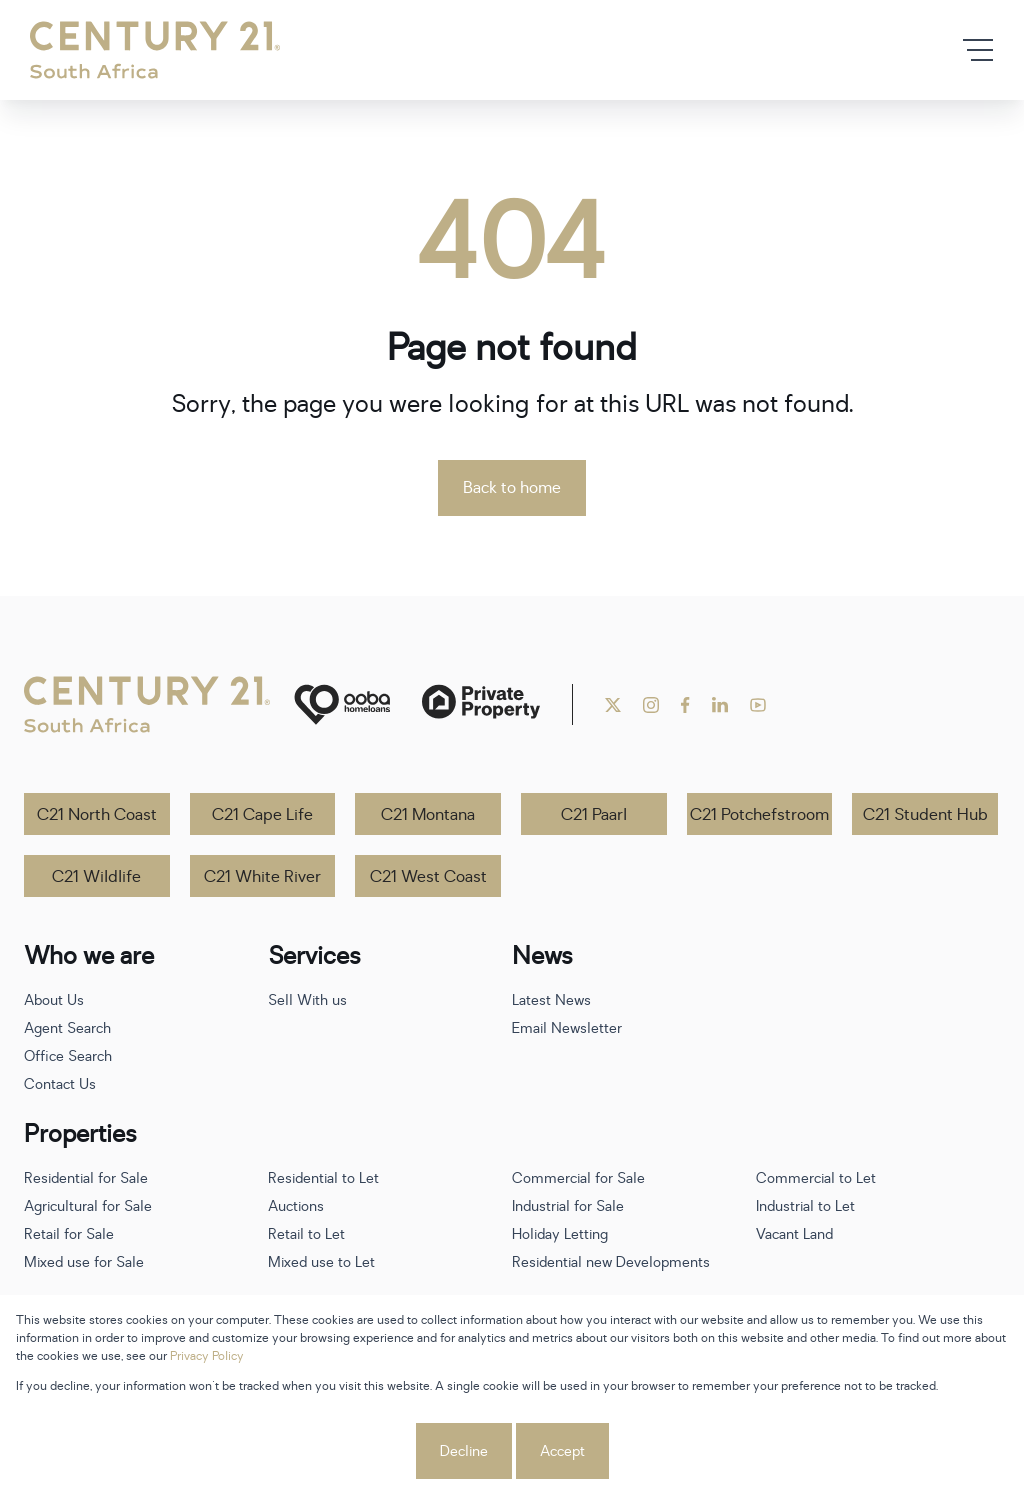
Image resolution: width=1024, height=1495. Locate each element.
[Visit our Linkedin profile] (720, 705)
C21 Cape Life (262, 815)
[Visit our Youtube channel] (758, 705)
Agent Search (67, 1028)
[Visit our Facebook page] (685, 705)
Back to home (512, 488)
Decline (464, 1451)
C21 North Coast (97, 815)
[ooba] (342, 704)
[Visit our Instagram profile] (651, 705)
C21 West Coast (428, 877)
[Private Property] (481, 704)
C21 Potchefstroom (759, 815)
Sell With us (307, 1000)
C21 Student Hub (925, 815)
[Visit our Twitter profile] (613, 705)
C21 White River (262, 877)
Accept (562, 1451)
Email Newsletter (567, 1028)
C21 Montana (428, 815)
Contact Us (60, 1084)
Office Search (68, 1056)
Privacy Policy (207, 1356)
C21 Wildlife (96, 877)
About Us (54, 1000)
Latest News (551, 1000)
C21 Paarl (594, 815)
